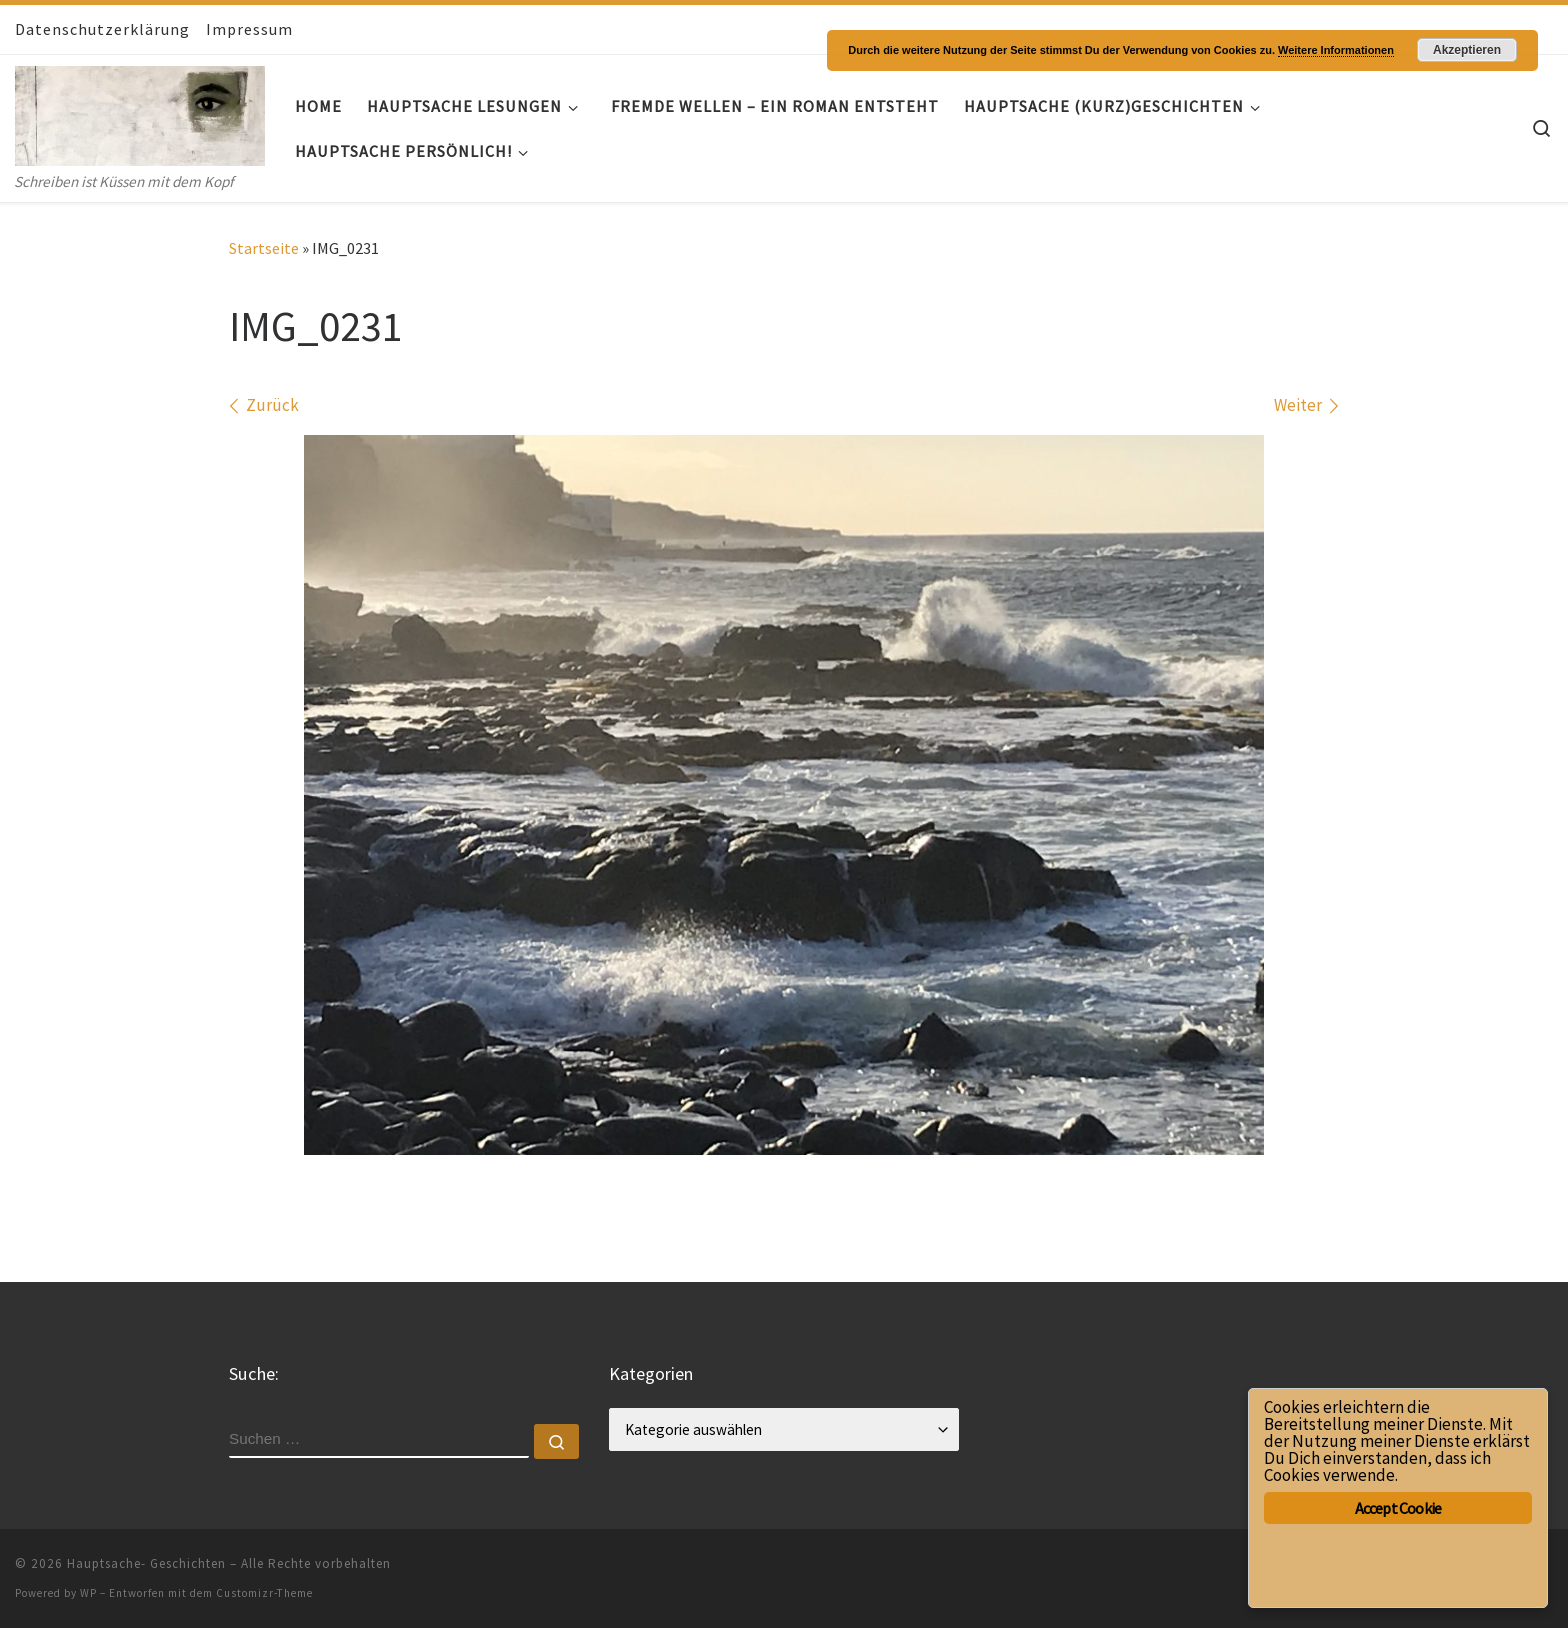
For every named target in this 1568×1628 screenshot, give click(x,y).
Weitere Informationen (1336, 50)
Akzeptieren (1467, 50)
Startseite (264, 248)
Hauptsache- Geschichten (146, 1563)
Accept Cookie (1398, 1508)
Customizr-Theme (264, 1593)
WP (88, 1593)
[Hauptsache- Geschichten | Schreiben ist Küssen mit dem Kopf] (140, 111)
